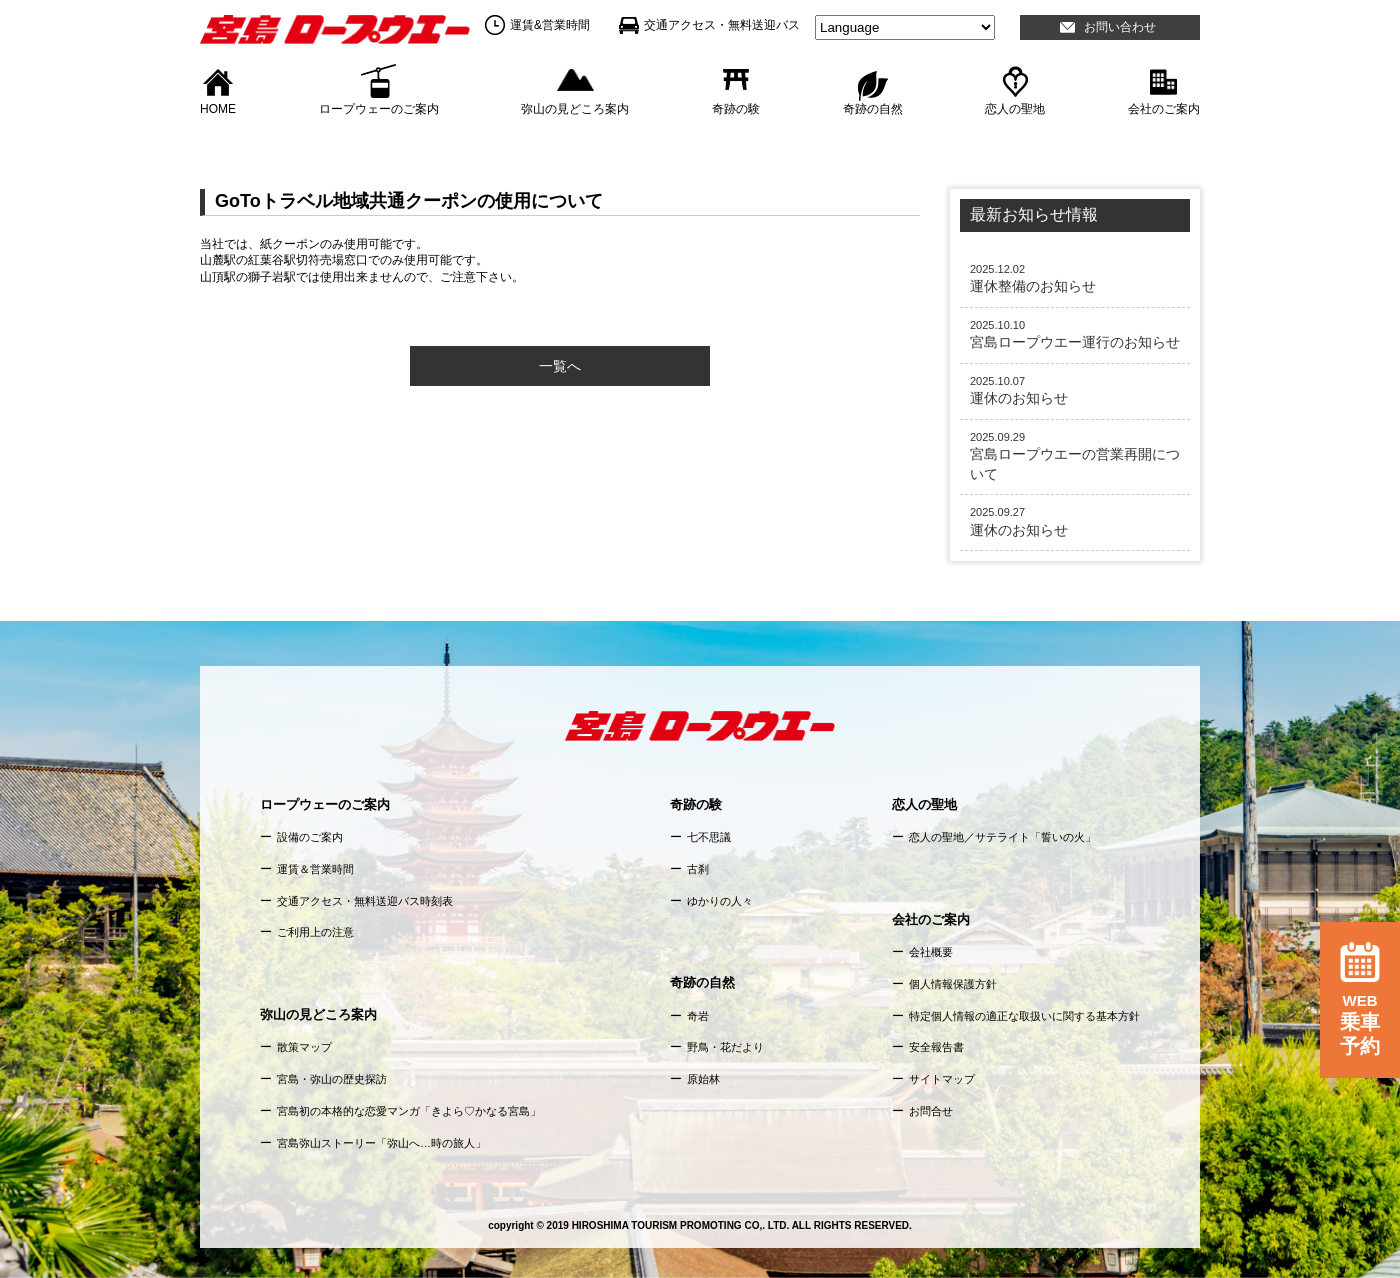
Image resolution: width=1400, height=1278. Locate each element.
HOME (218, 108)
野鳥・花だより (725, 1047)
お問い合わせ (1120, 27)
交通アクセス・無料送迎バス (722, 25)
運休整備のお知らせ (1075, 278)
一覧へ (560, 366)
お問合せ (931, 1111)
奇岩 (698, 1016)
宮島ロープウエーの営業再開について (1075, 456)
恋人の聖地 (1015, 108)
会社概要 (931, 952)
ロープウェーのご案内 (379, 108)
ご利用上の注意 (315, 932)
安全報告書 (936, 1047)
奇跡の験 (736, 108)
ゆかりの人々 (720, 901)
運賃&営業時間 (550, 25)
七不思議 (709, 837)
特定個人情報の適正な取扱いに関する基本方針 (1024, 1016)
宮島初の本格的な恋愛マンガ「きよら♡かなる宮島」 (409, 1111)
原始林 (703, 1079)
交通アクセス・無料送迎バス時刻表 (365, 901)
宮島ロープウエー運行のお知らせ (1075, 334)
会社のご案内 (1164, 108)
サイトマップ (942, 1079)
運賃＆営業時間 (315, 869)
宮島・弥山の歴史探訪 (332, 1079)
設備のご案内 (310, 837)
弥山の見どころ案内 (575, 108)
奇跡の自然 (873, 108)
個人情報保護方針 (953, 984)
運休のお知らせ (1075, 390)
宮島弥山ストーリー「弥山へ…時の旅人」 (381, 1143)
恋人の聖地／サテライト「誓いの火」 (1002, 837)
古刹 (698, 869)
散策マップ (304, 1047)
